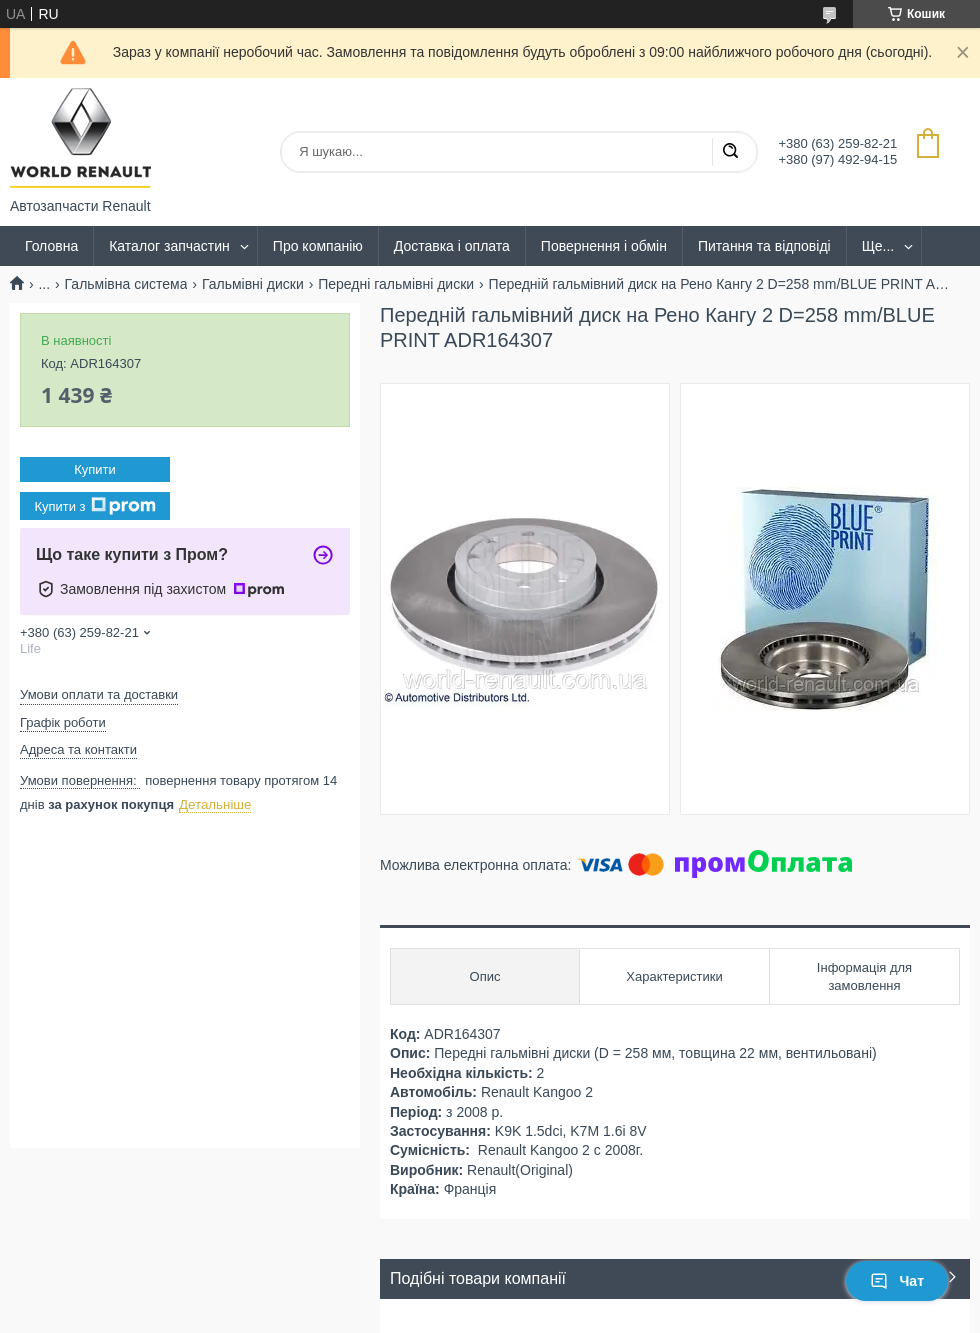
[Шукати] (730, 152)
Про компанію (318, 246)
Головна (51, 246)
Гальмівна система (126, 284)
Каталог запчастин (169, 246)
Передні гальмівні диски (396, 284)
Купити (95, 469)
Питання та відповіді (764, 246)
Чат (897, 1281)
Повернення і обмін (604, 246)
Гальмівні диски (253, 284)
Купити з (94, 506)
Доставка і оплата (452, 246)
